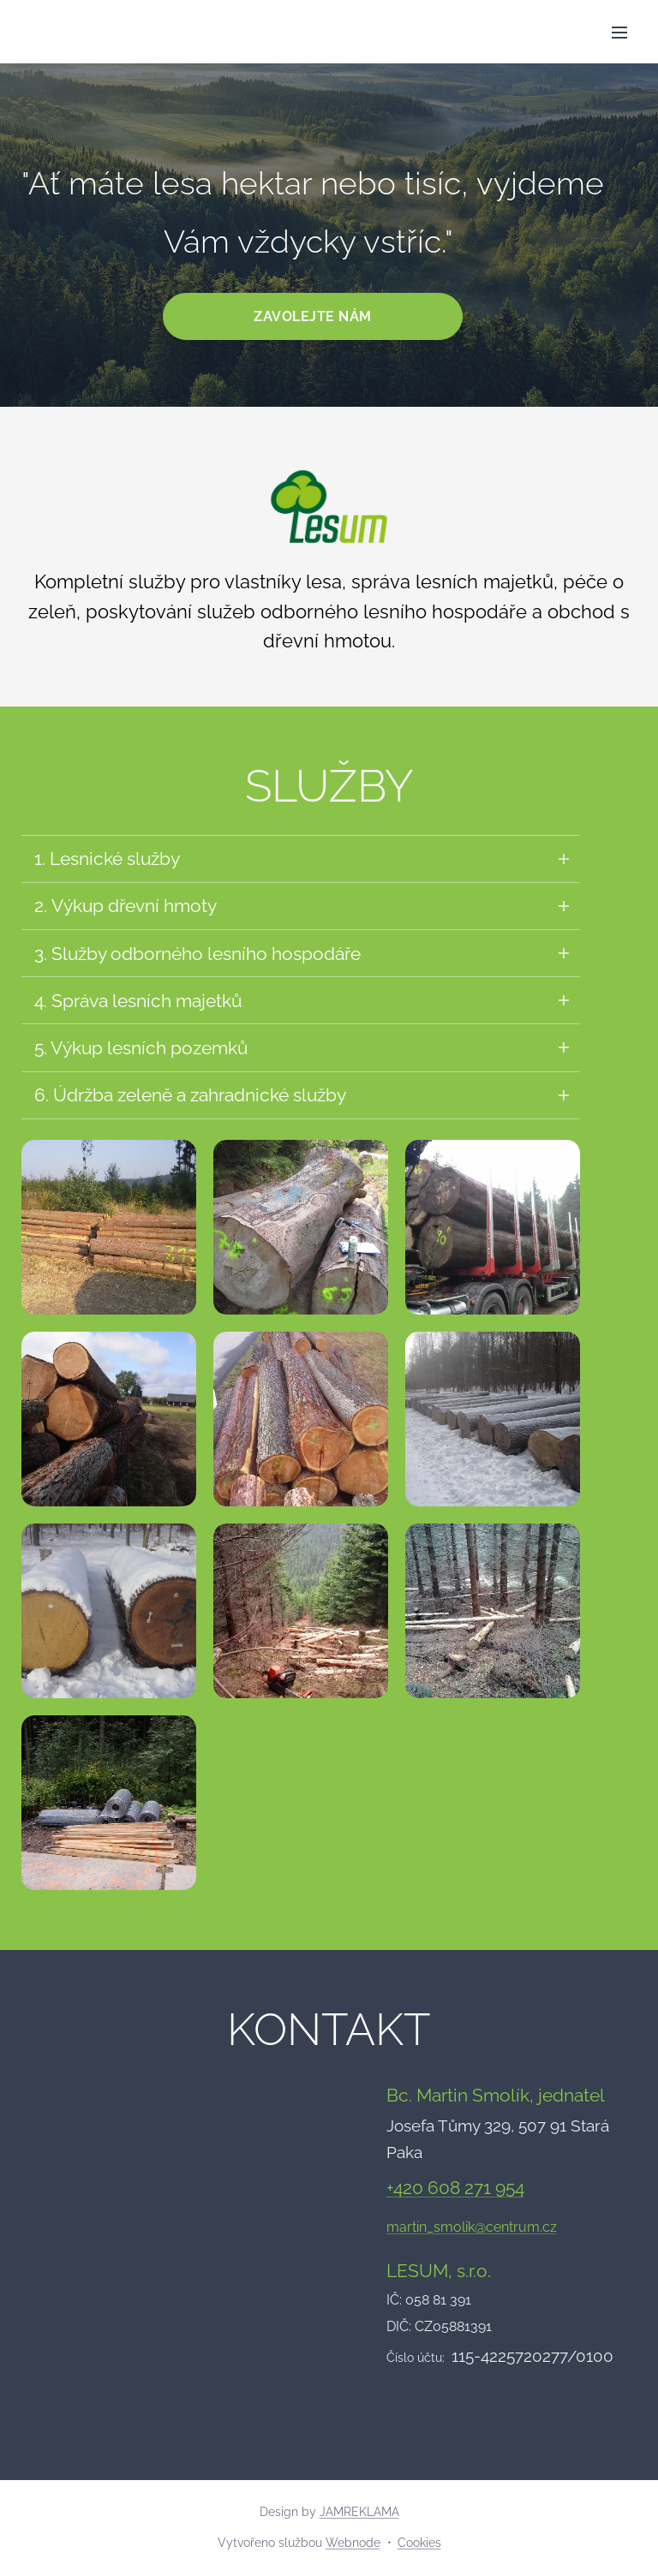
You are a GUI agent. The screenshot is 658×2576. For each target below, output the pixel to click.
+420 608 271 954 (455, 2189)
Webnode (353, 2542)
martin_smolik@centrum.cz (471, 2228)
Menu (619, 32)
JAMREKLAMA (359, 2512)
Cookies (419, 2542)
